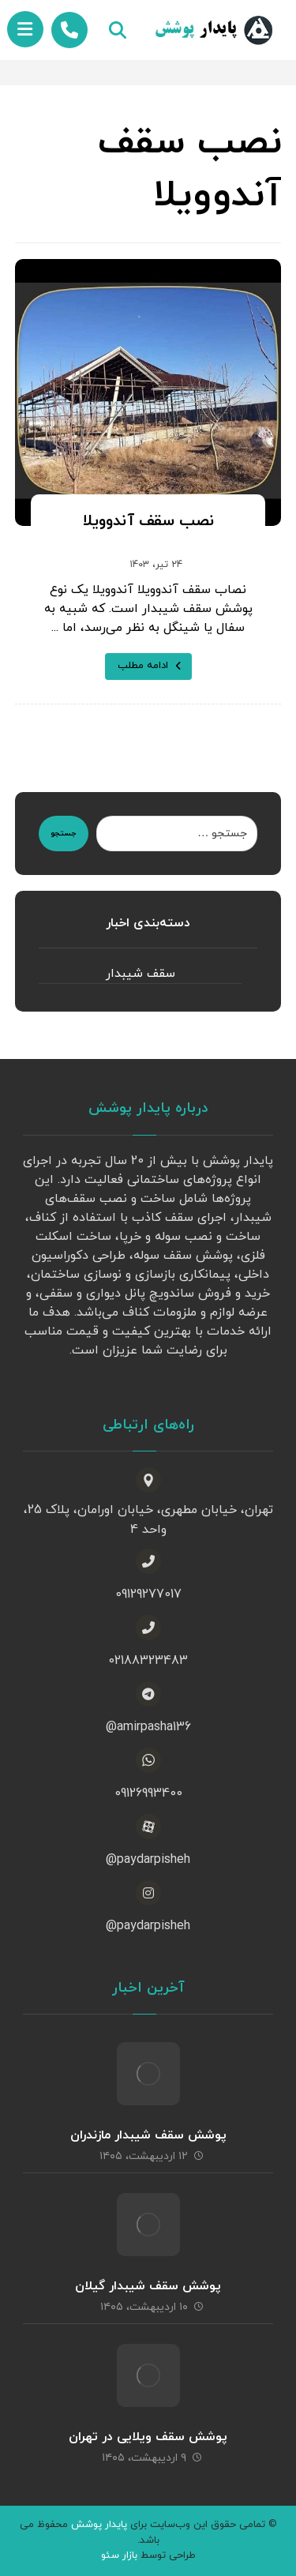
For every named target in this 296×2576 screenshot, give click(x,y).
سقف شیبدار (140, 973)
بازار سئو (119, 2555)
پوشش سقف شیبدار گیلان (148, 2286)
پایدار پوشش (99, 2525)
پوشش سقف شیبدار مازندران (148, 2135)
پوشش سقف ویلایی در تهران (148, 2437)
